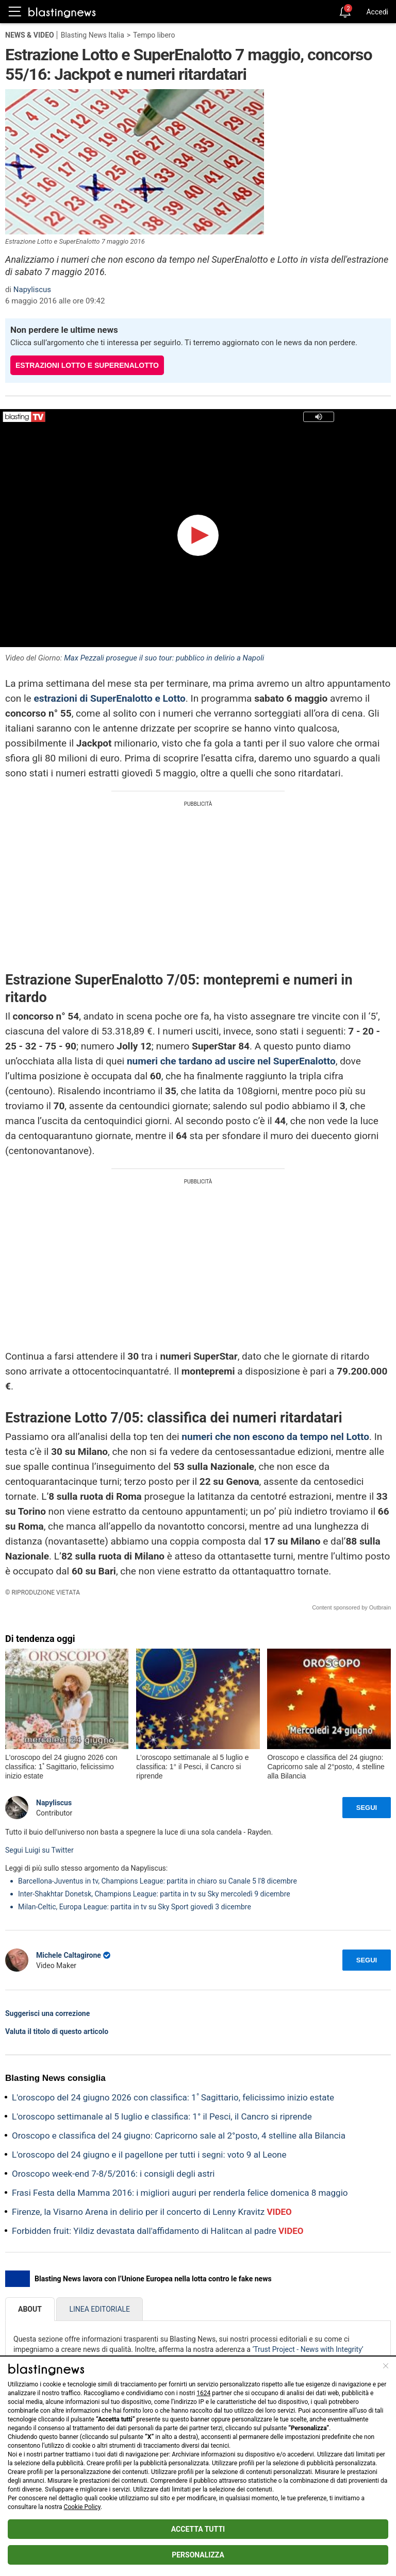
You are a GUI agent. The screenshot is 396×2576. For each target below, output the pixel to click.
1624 (203, 2393)
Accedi (377, 12)
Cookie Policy (82, 2507)
